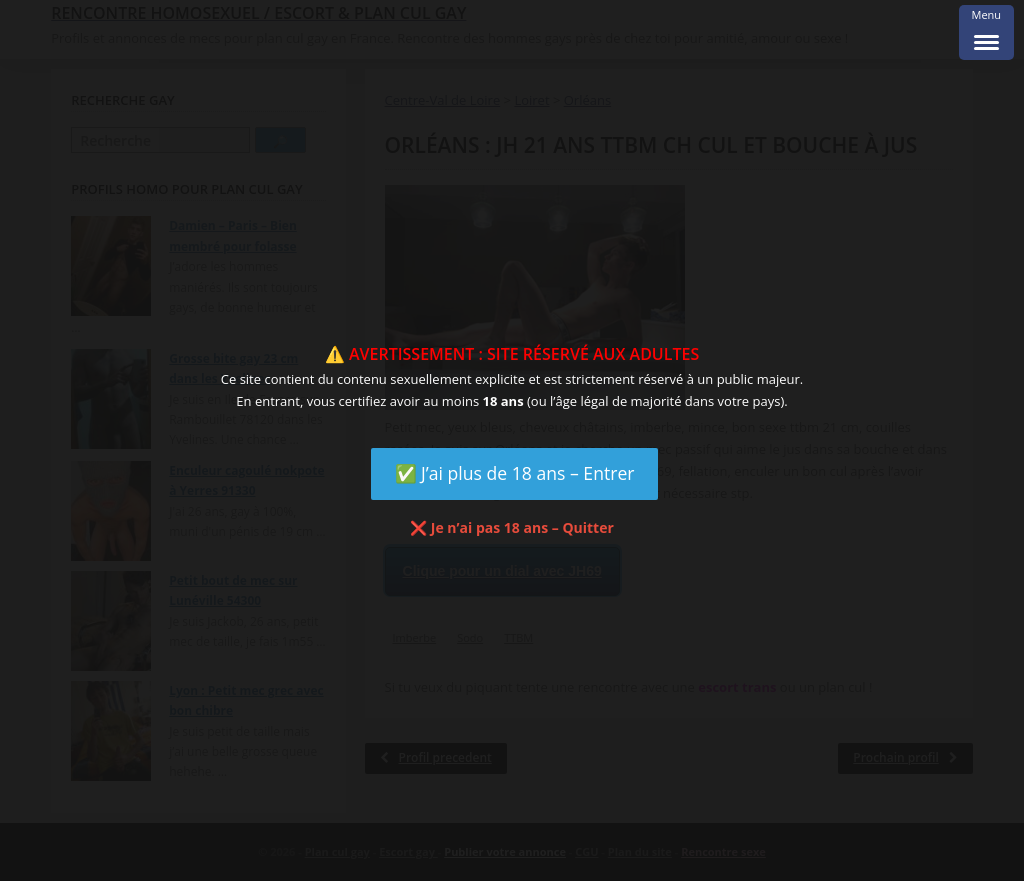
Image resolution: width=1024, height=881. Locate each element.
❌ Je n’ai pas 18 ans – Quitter (512, 527)
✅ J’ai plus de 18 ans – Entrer (515, 473)
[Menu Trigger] (986, 32)
